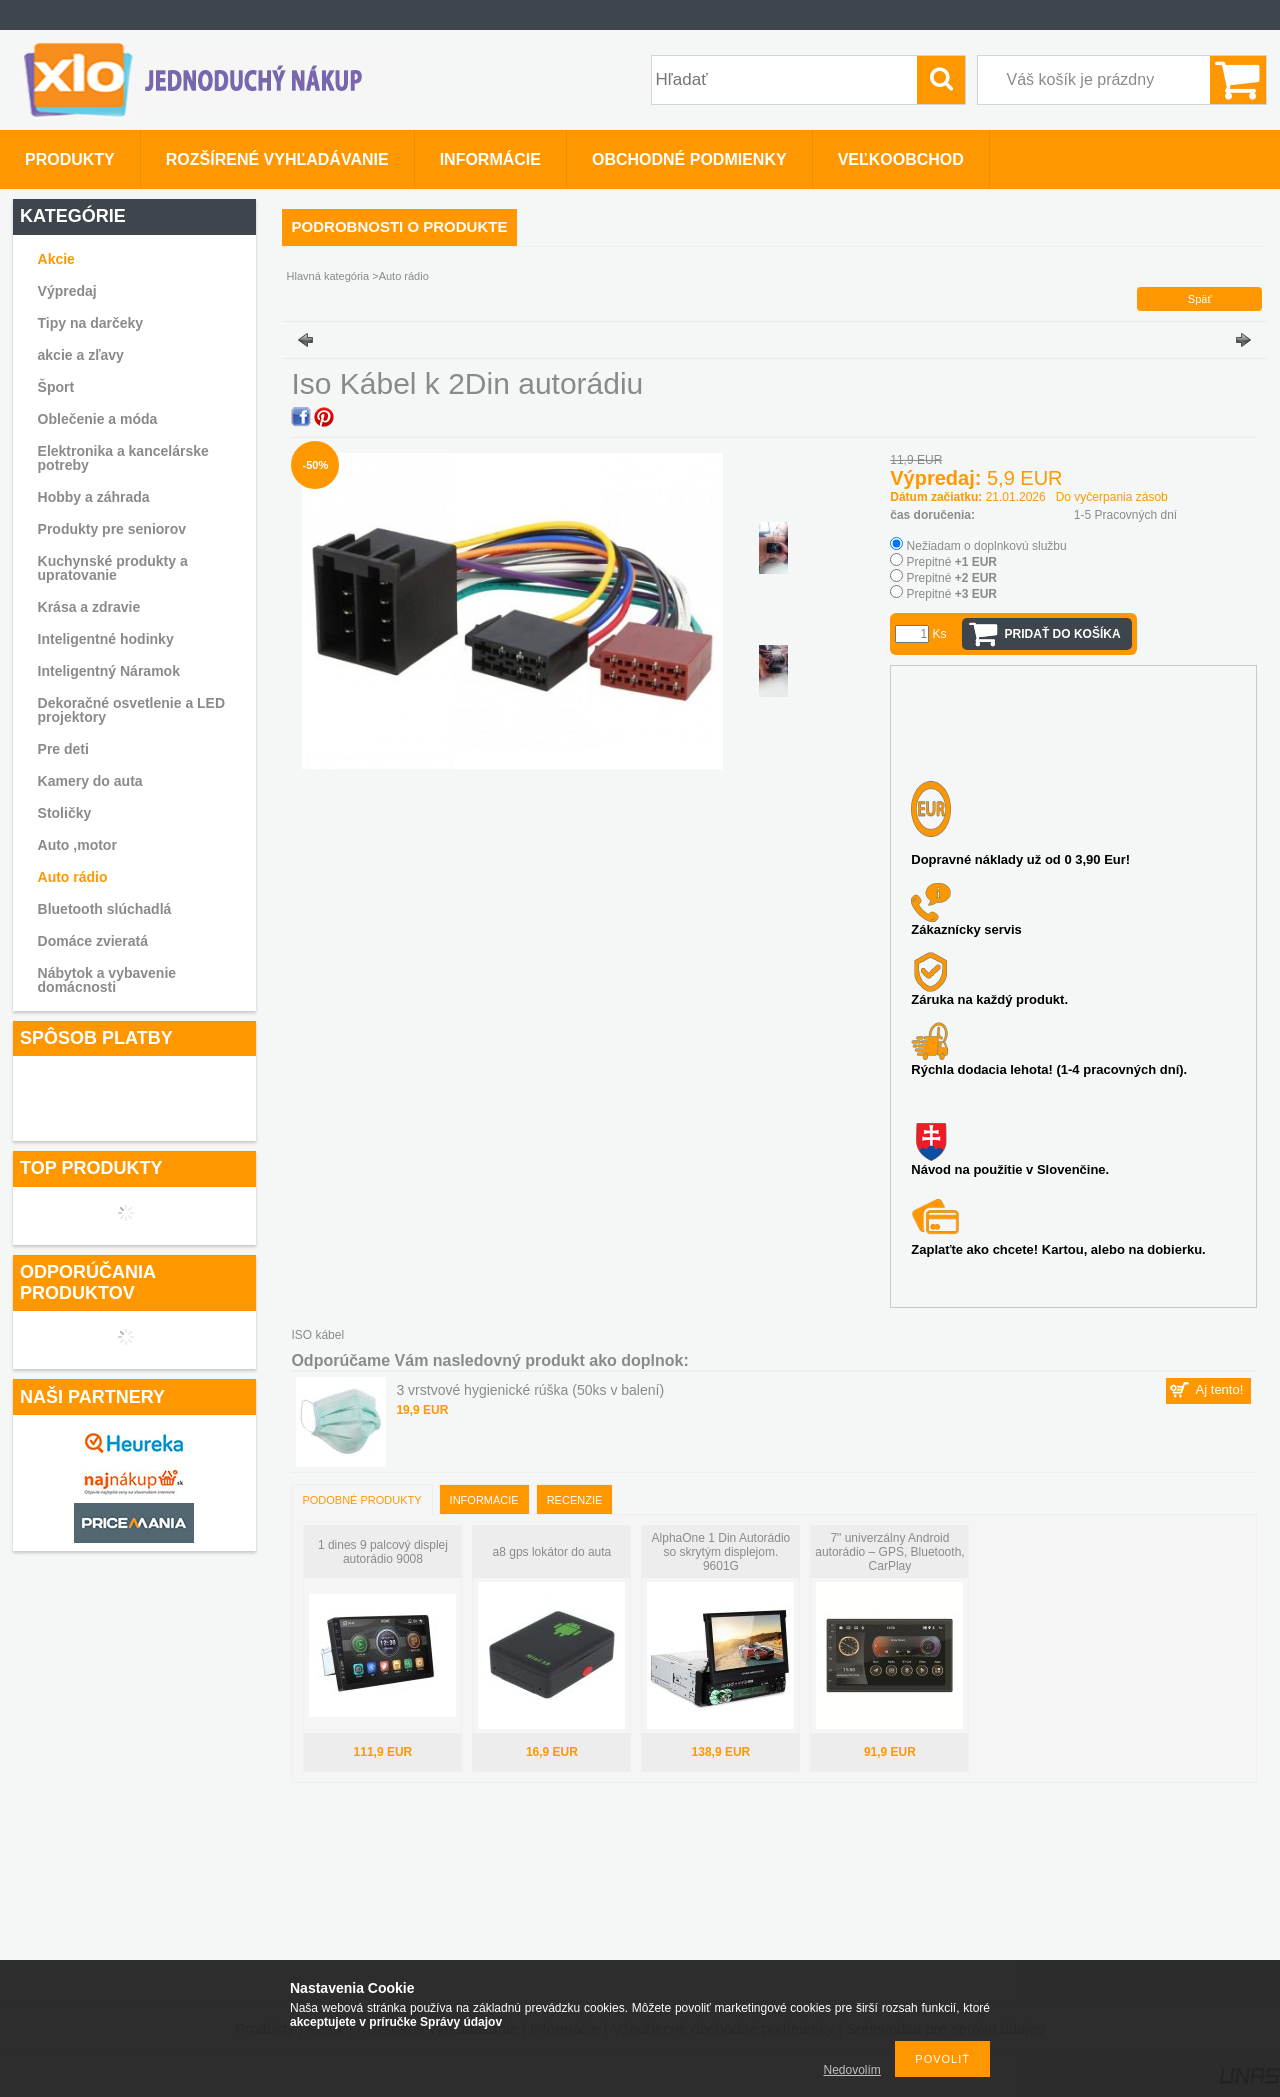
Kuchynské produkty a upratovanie (113, 568)
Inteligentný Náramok (109, 671)
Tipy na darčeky (91, 323)
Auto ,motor (77, 845)
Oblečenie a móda (98, 419)
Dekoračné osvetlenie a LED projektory (132, 710)
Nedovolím (852, 2070)
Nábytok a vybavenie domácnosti (107, 980)
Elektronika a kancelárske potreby (123, 458)
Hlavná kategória (328, 276)
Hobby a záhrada (94, 497)
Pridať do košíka (1063, 634)
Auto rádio (73, 877)
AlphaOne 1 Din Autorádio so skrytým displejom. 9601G (721, 1552)
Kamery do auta (90, 781)
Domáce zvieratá (93, 941)
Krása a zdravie (89, 607)
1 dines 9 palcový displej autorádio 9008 (383, 1552)
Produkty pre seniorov (112, 529)
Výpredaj (67, 291)
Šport (56, 387)
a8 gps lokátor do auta (552, 1552)
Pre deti (63, 749)
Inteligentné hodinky (106, 639)
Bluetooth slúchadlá (105, 909)
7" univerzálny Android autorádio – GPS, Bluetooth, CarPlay (889, 1552)
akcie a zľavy (81, 355)
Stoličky (65, 813)
